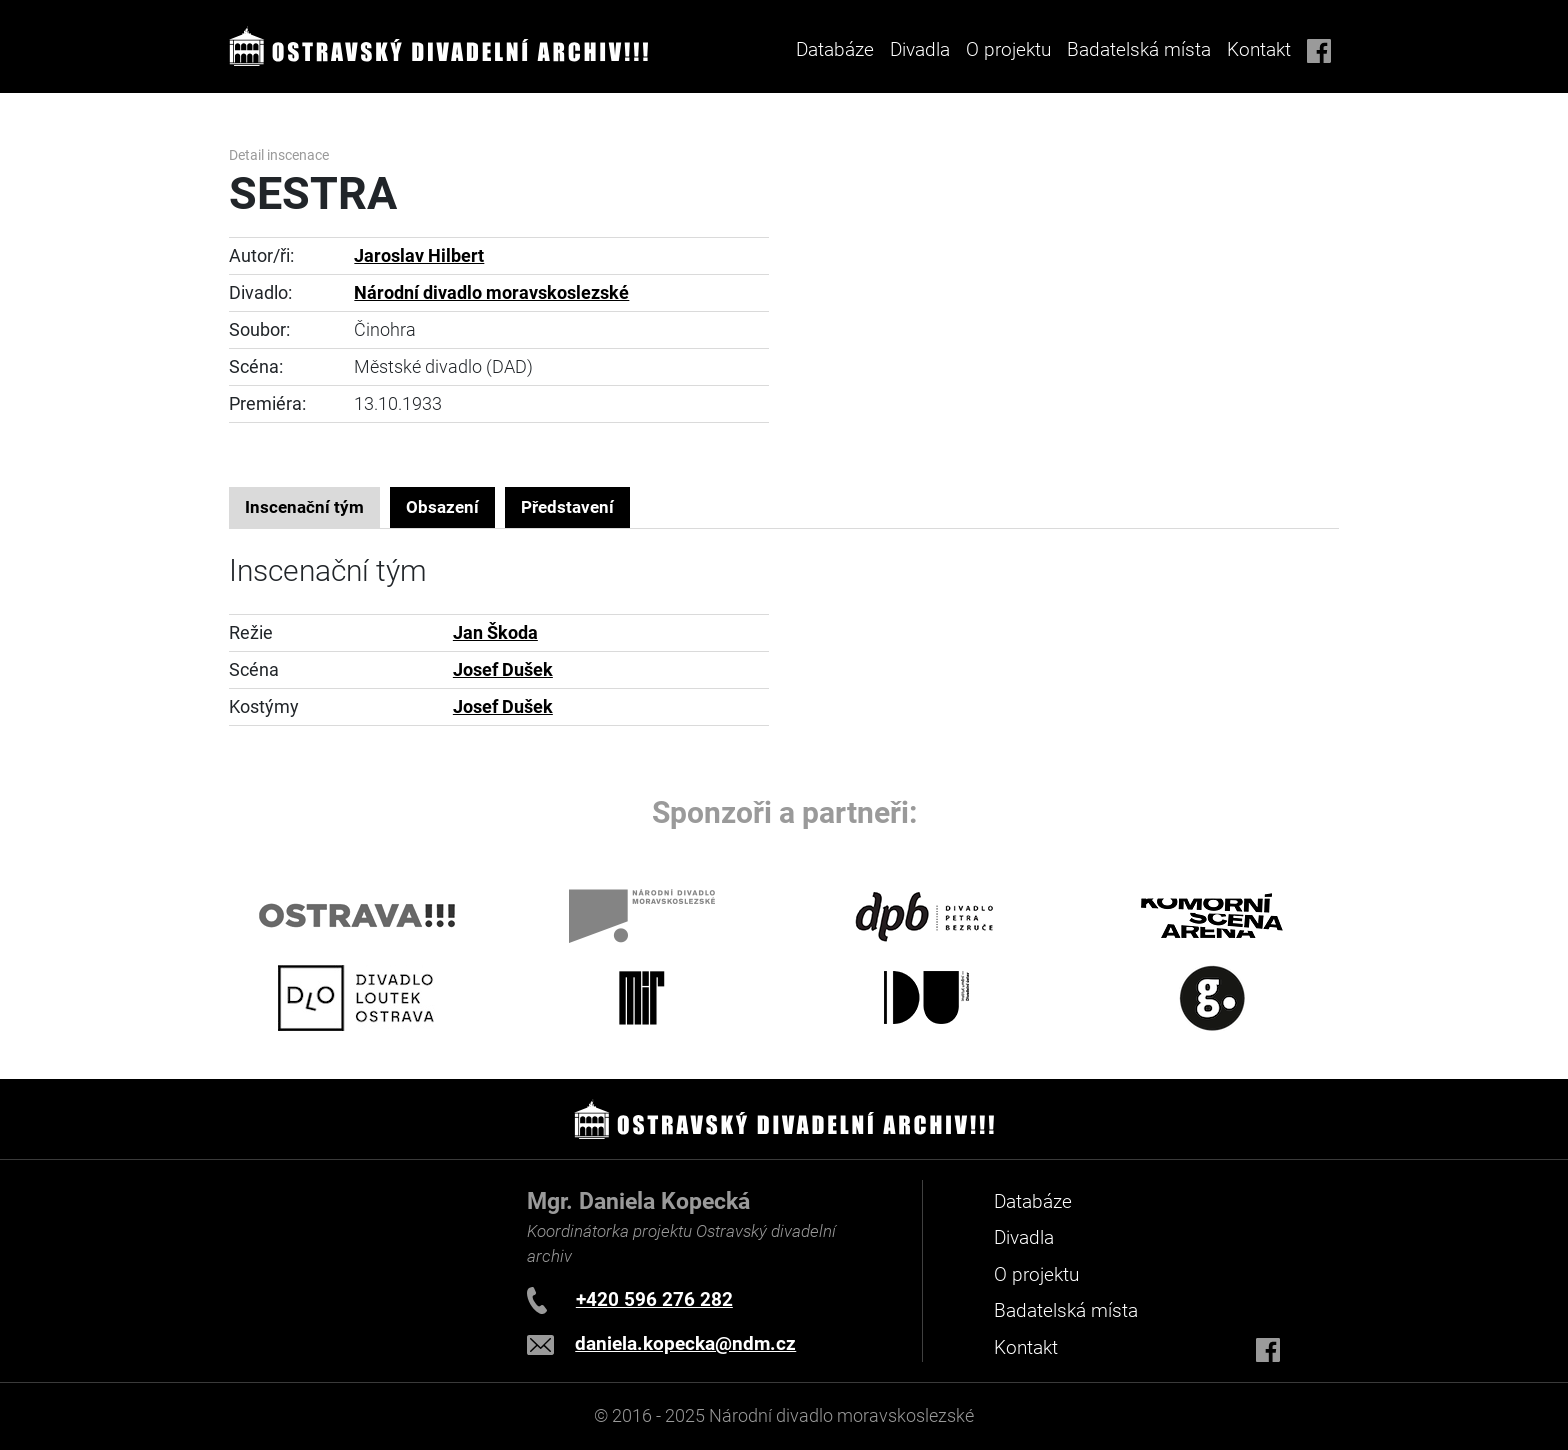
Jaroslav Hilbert (419, 256)
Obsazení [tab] (442, 507)
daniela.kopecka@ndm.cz (685, 1343)
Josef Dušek (503, 670)
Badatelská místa (1139, 49)
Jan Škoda (495, 633)
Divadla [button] (920, 49)
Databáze (835, 49)
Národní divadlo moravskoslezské (491, 293)
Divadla (1024, 1237)
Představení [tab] (567, 507)
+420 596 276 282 (654, 1299)
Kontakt (1259, 49)
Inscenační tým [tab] (304, 507)
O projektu (1008, 49)
